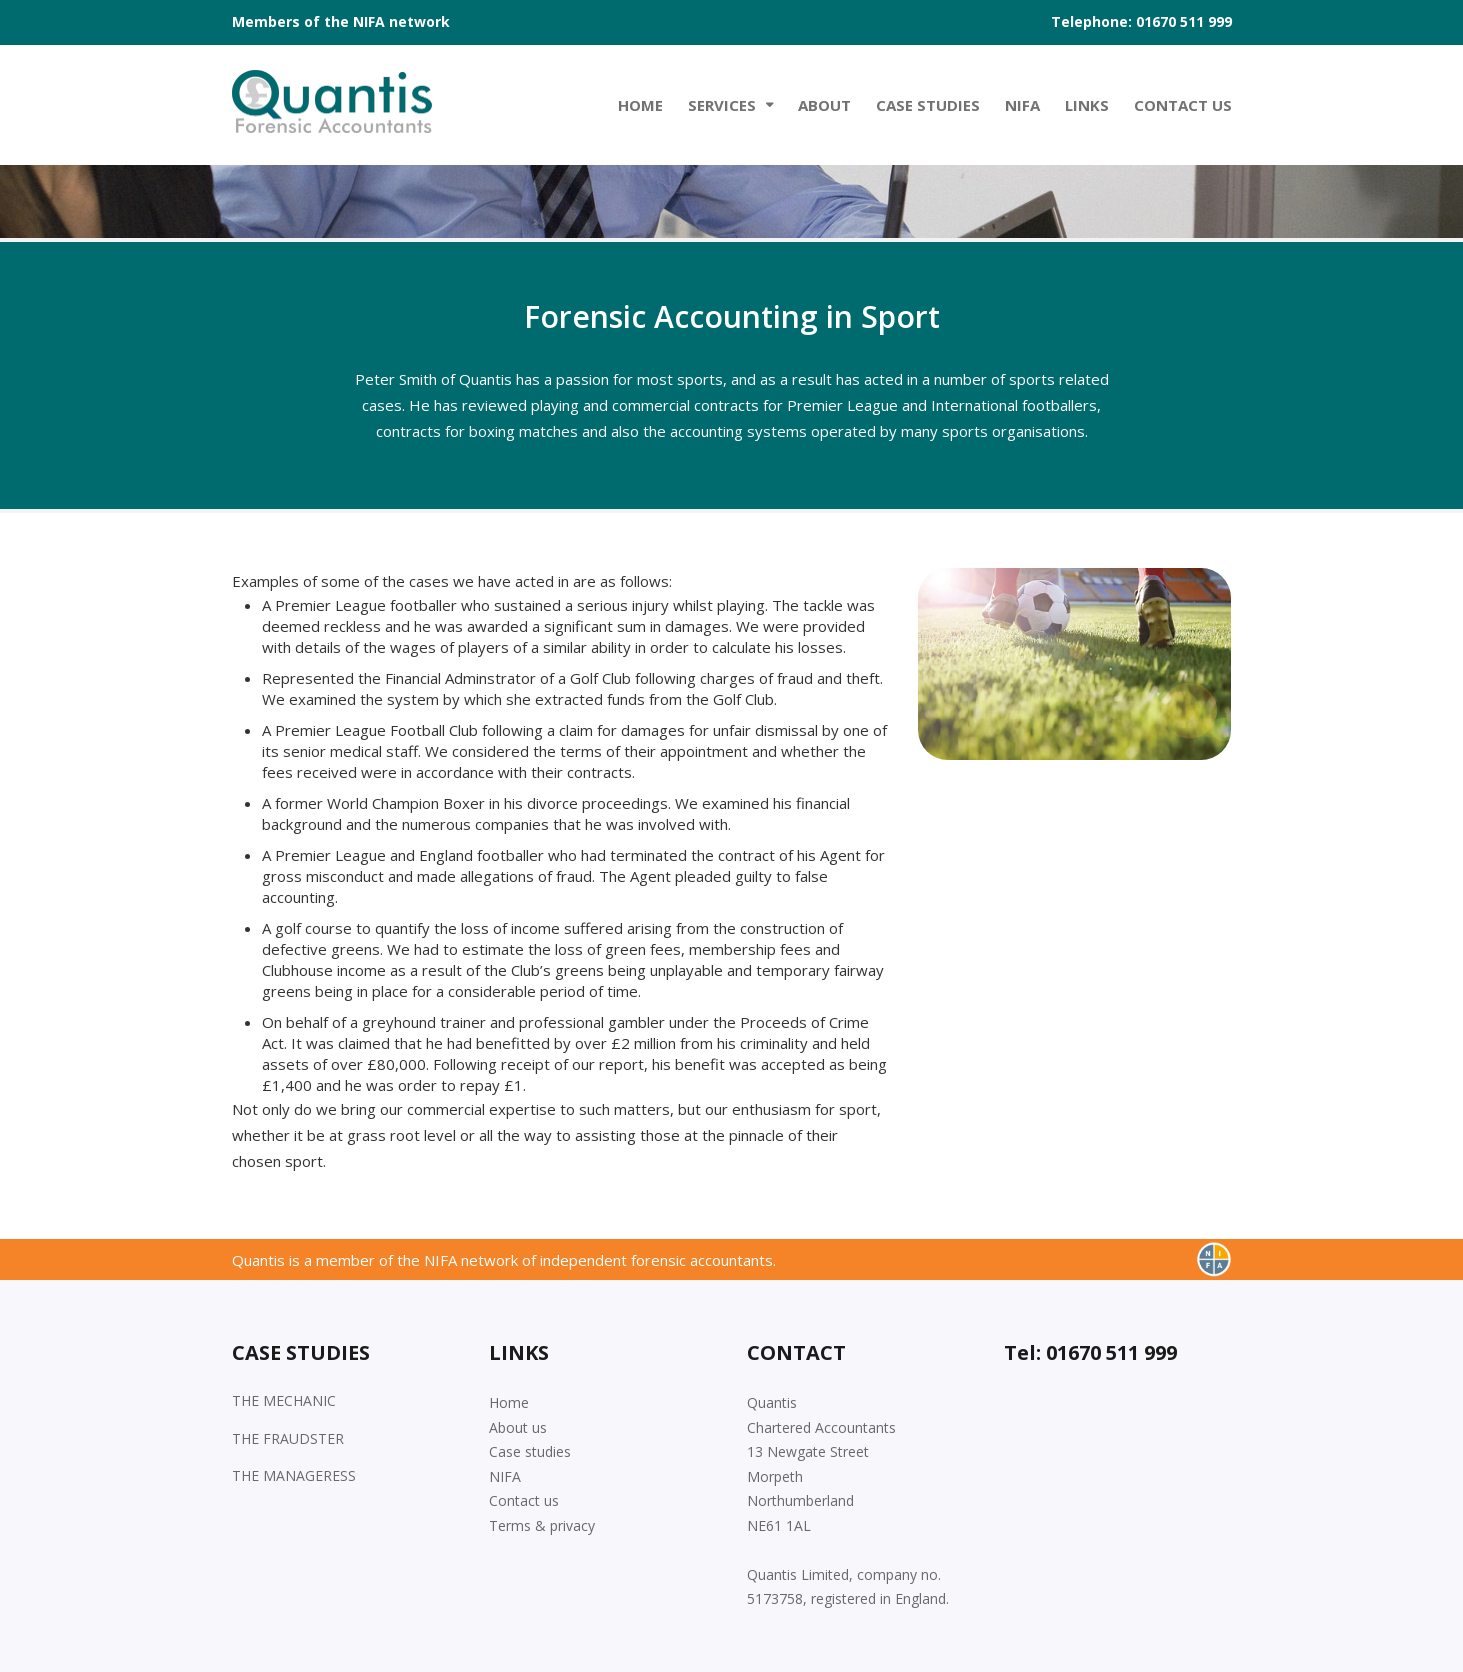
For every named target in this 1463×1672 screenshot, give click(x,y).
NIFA (1022, 105)
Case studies (928, 105)
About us (518, 1427)
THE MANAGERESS (294, 1475)
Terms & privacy (542, 1525)
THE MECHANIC (284, 1400)
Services (722, 105)
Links (1087, 105)
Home (640, 105)
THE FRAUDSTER (288, 1438)
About (824, 105)
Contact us (524, 1500)
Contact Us (1183, 105)
